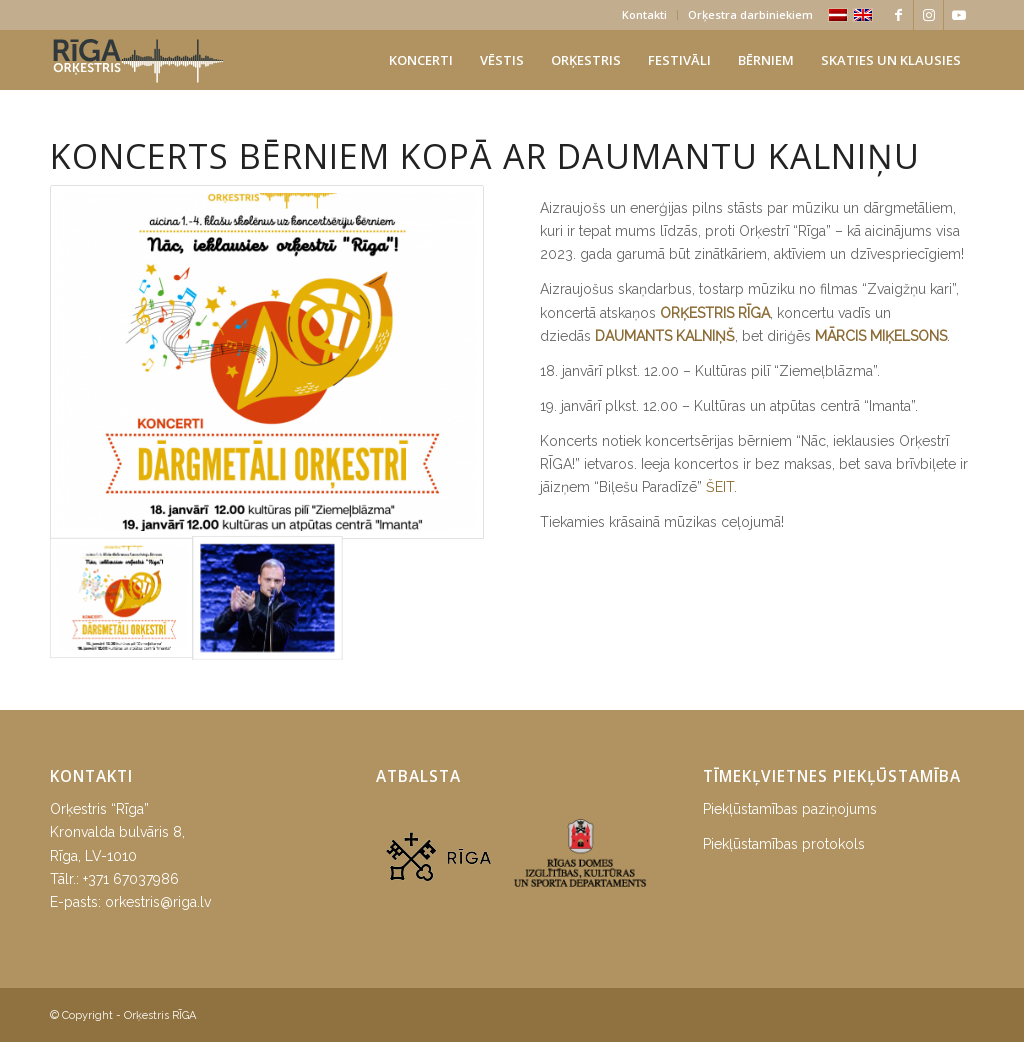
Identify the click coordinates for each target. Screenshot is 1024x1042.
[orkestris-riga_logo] (138, 60)
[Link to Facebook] (898, 15)
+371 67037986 (131, 879)
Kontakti (644, 14)
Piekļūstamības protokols (784, 844)
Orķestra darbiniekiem (750, 14)
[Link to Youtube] (959, 15)
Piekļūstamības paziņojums (790, 809)
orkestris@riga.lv (158, 902)
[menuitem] (645, 15)
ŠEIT (720, 487)
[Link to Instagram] (928, 15)
